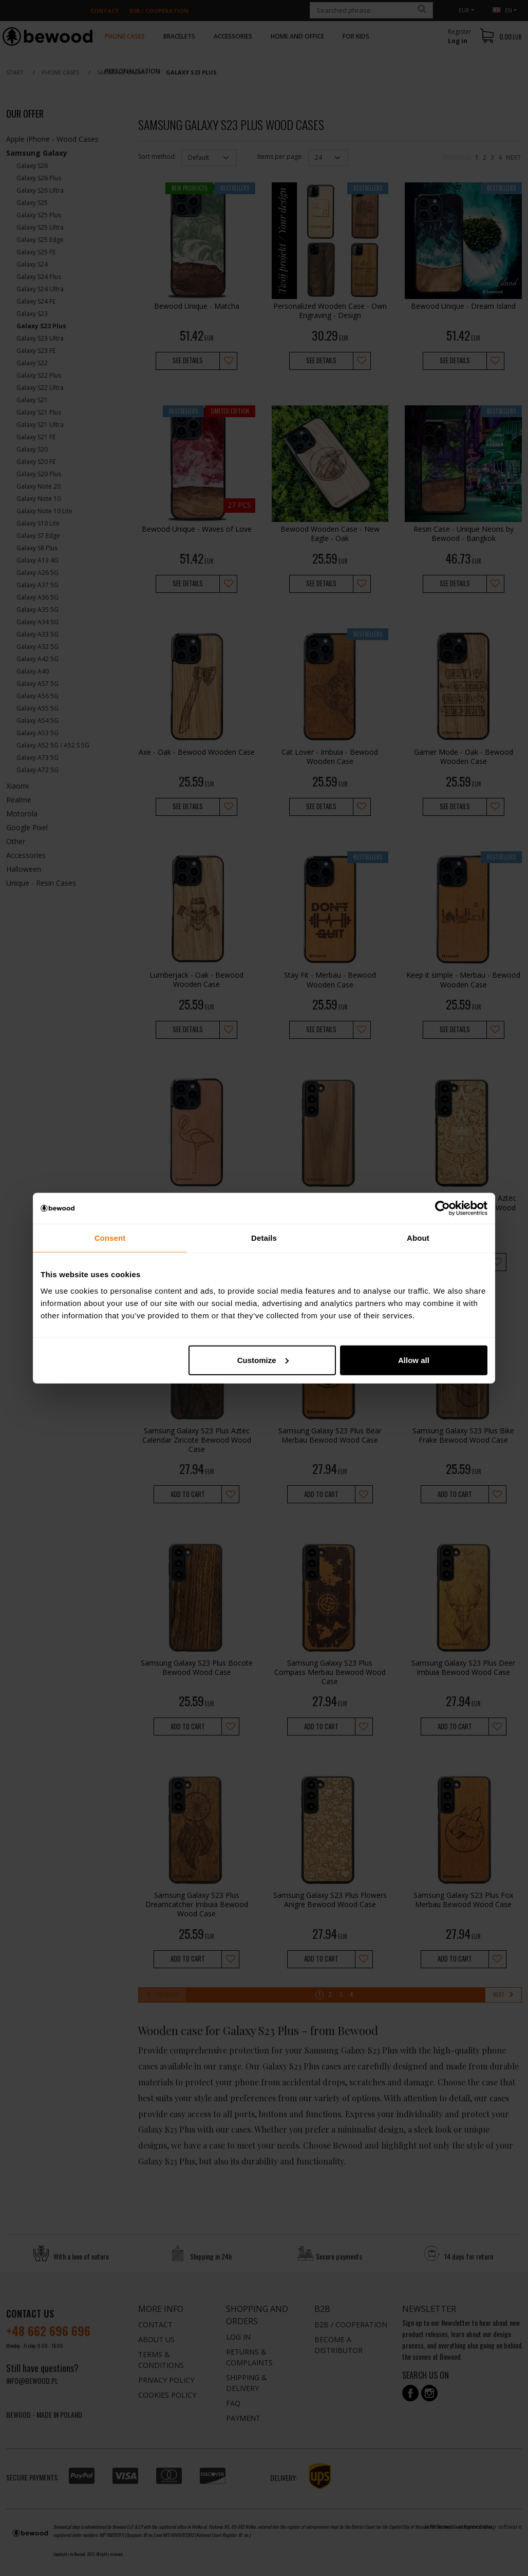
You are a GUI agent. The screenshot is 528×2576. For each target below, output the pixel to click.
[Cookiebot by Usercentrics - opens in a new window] (442, 1208)
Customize (263, 1359)
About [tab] (418, 1238)
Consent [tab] (110, 1238)
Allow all (413, 1359)
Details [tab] (264, 1238)
